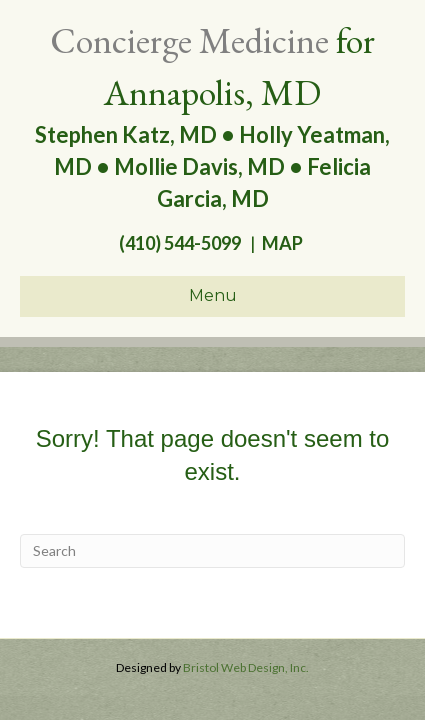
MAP (285, 243)
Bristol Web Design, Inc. (246, 667)
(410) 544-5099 (178, 243)
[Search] (212, 551)
